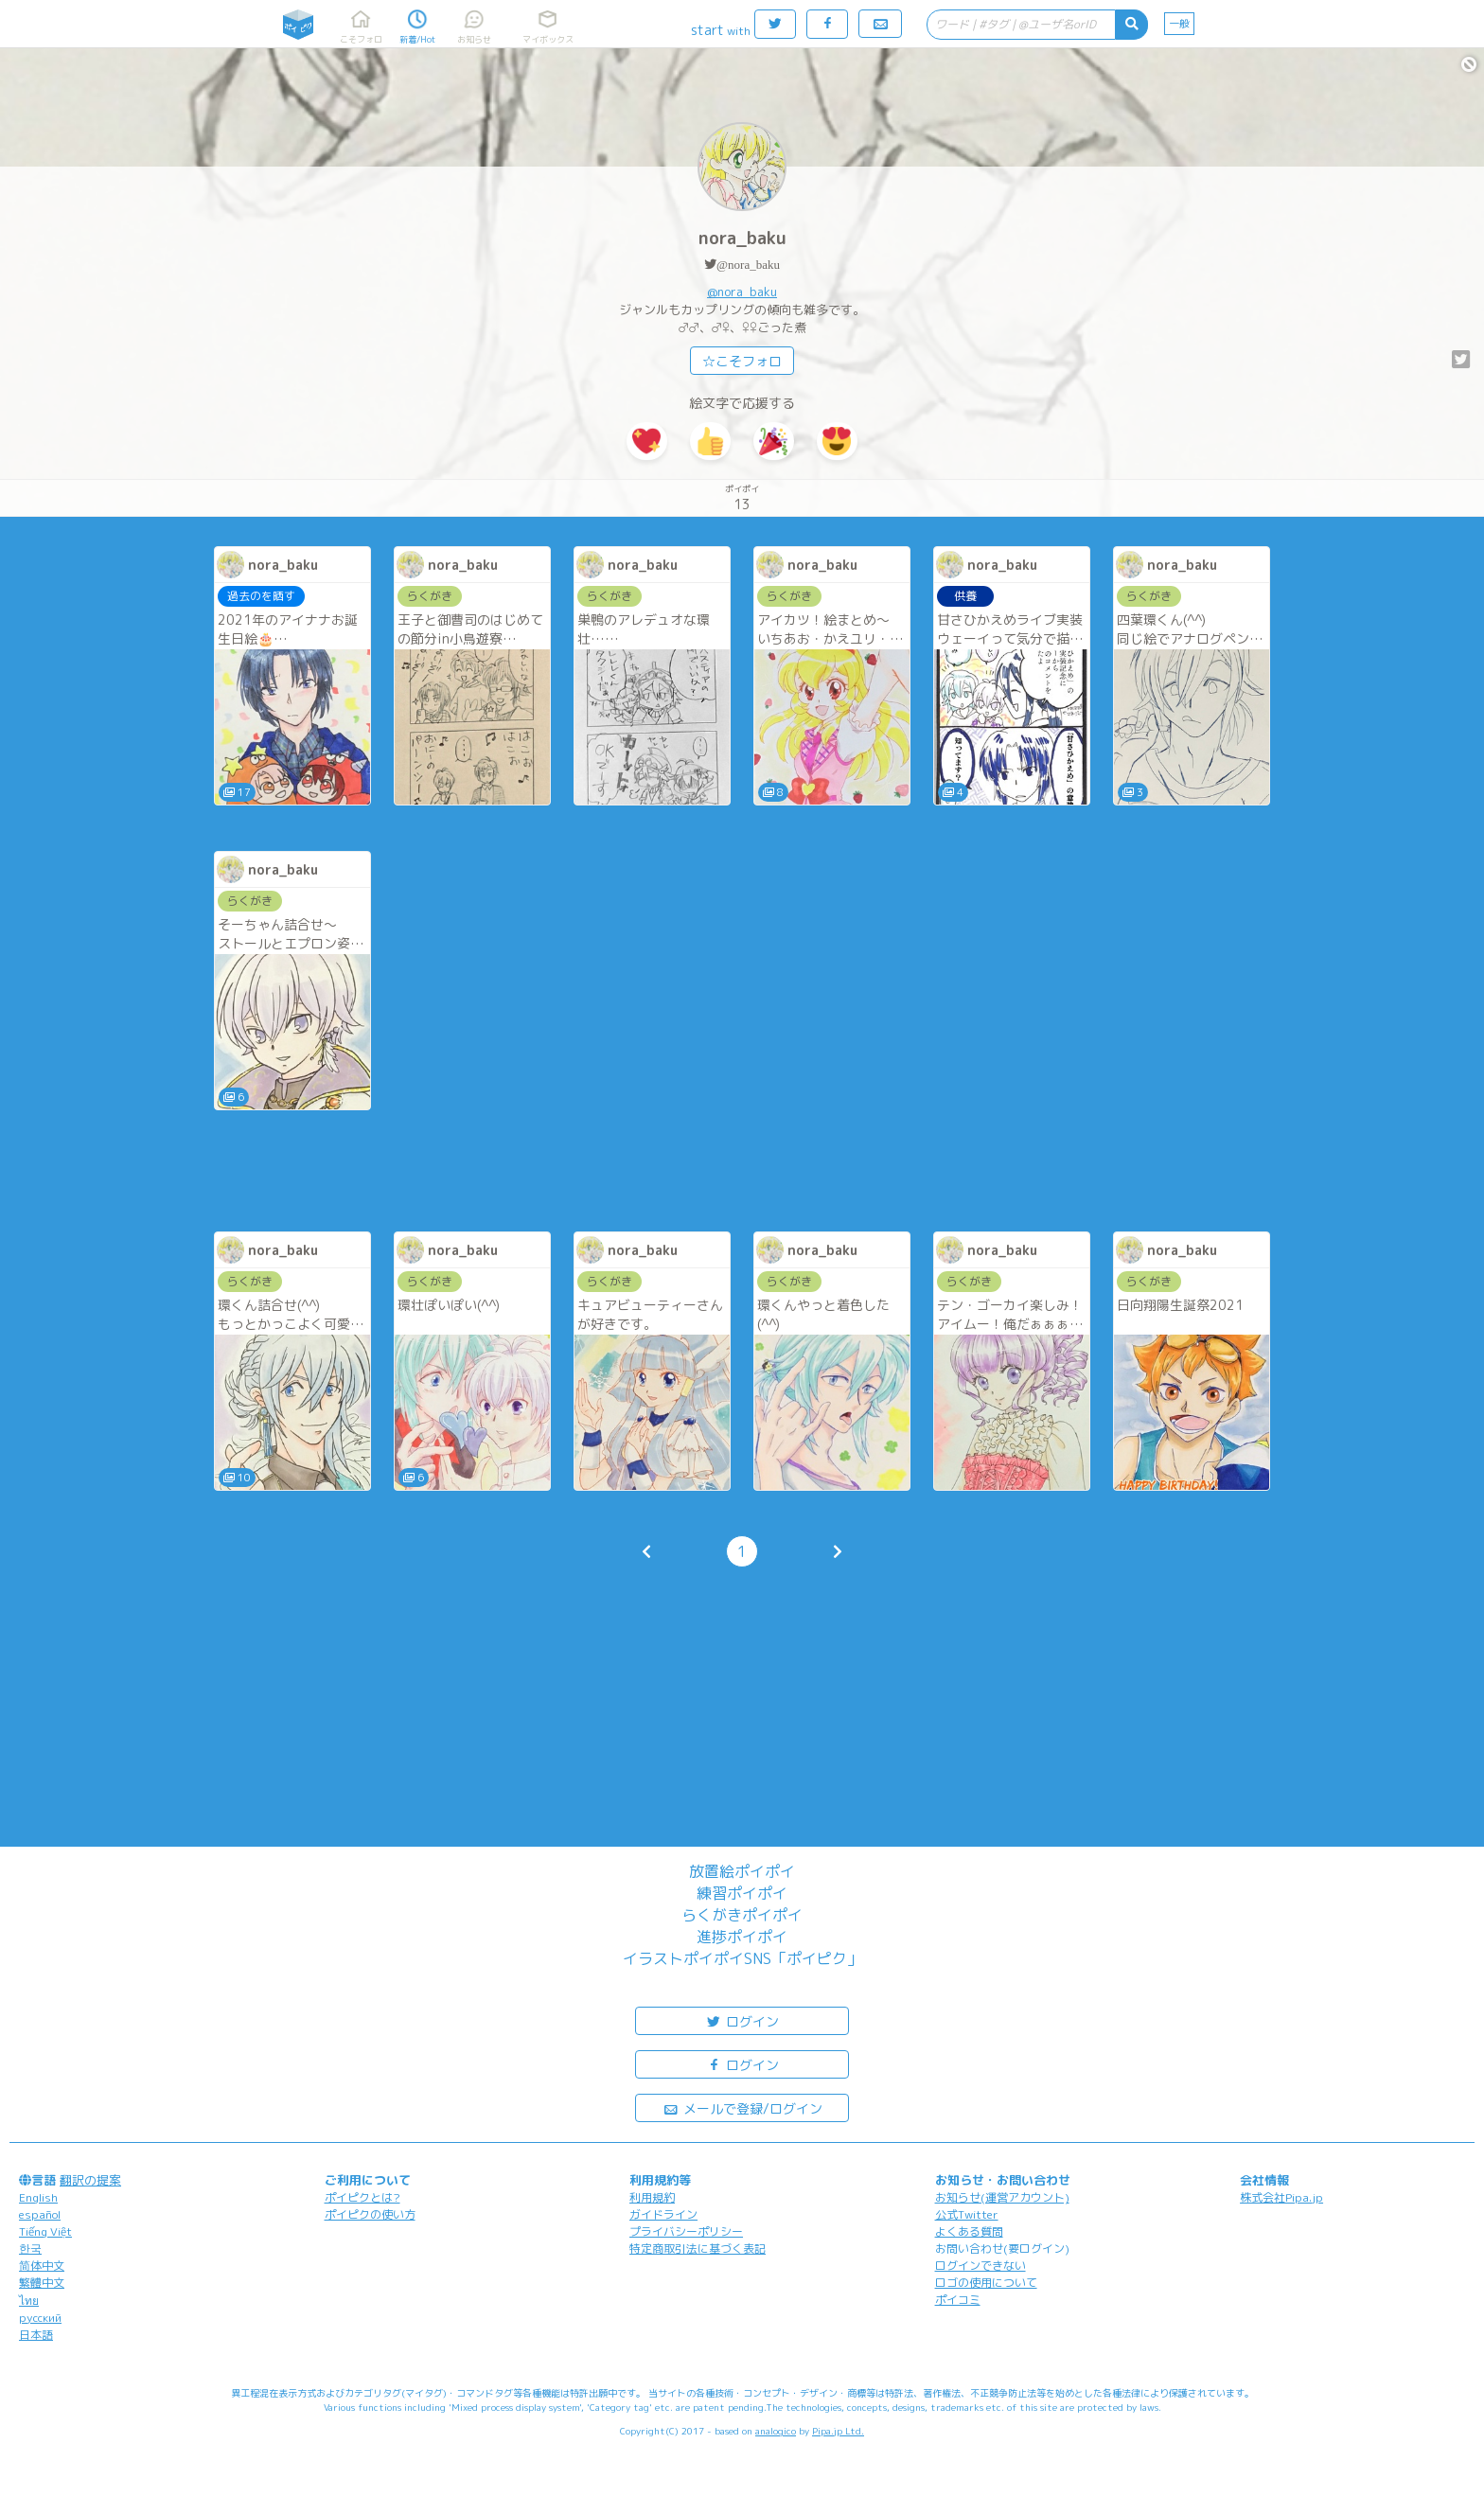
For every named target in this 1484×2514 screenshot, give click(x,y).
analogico (775, 2430)
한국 (30, 2248)
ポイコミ (957, 2300)
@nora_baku (748, 264)
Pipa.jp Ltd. (838, 2430)
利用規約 (652, 2197)
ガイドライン (663, 2214)
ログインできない (980, 2265)
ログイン (742, 2020)
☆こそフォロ (742, 361)
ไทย (29, 2301)
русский (40, 2318)
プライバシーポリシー (686, 2231)
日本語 (36, 2335)
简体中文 (41, 2265)
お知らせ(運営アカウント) (1002, 2197)
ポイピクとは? (362, 2197)
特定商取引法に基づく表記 (697, 2248)
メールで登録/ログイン (742, 2107)
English (38, 2197)
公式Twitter (966, 2214)
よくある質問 (969, 2231)
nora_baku (742, 238)
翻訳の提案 (90, 2179)
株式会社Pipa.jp (1281, 2197)
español (40, 2214)
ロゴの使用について (986, 2283)
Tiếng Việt (45, 2231)
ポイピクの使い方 (370, 2214)
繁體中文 (41, 2283)
